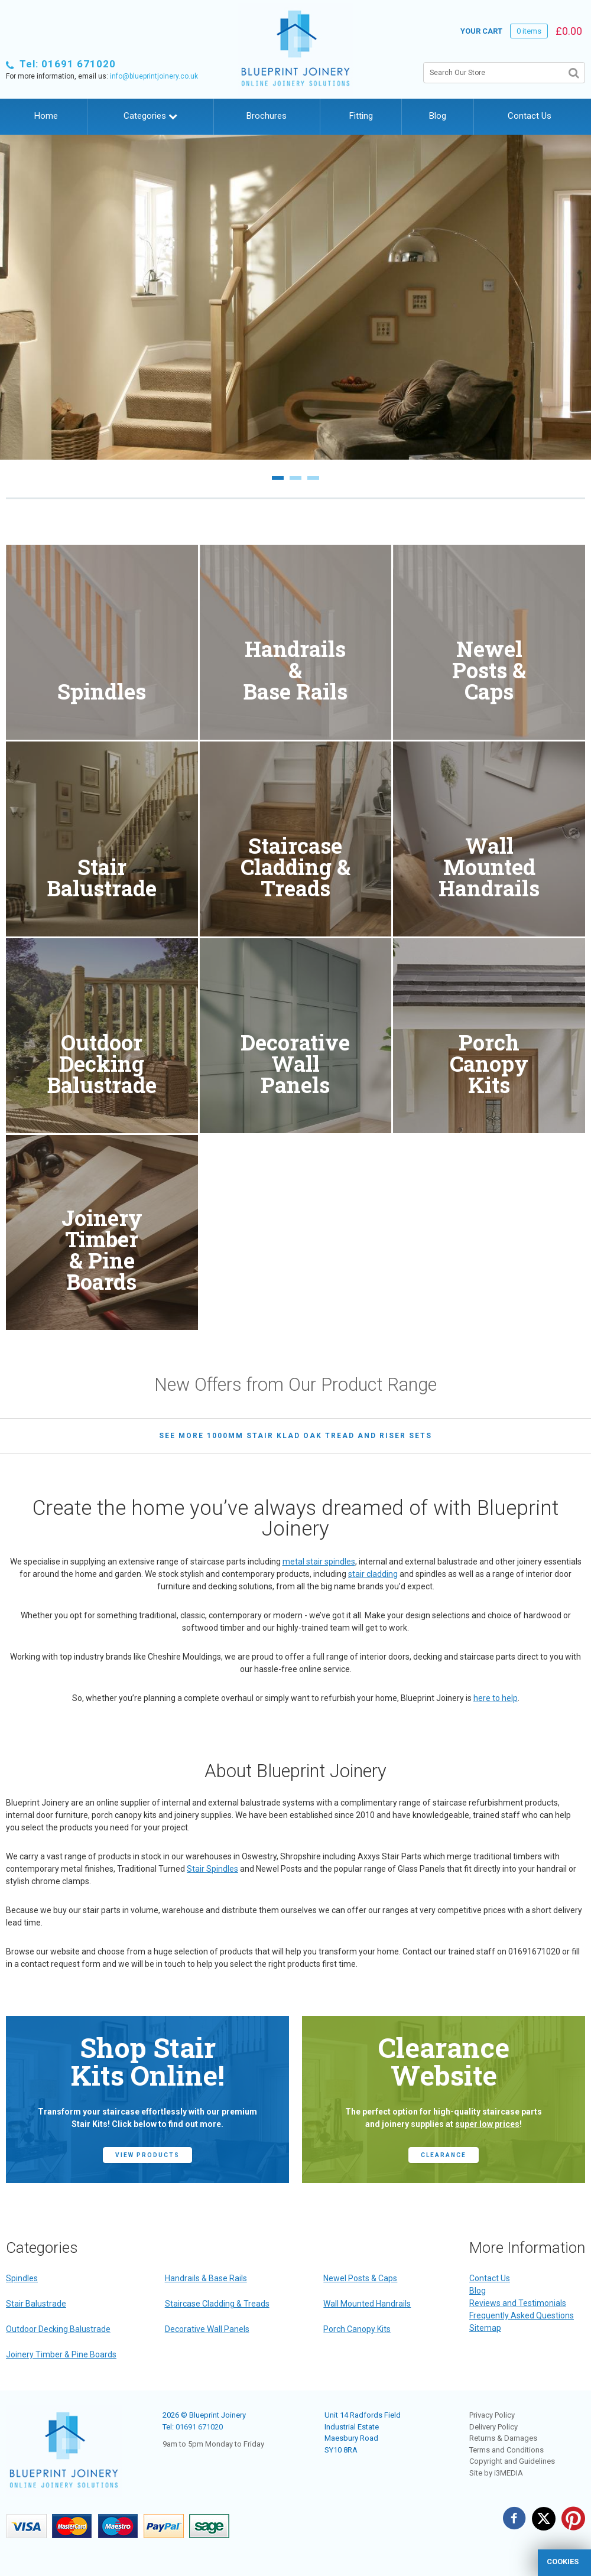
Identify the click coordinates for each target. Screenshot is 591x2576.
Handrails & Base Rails (206, 2278)
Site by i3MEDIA (496, 2472)
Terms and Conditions (506, 2449)
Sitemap (485, 2328)
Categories (150, 115)
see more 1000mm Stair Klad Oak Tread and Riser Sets (295, 1436)
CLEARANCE (443, 2155)
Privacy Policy (492, 2415)
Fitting (361, 115)
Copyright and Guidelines (512, 2461)
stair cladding (373, 1574)
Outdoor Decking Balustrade (58, 2329)
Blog (437, 115)
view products (147, 2155)
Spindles (22, 2278)
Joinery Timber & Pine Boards (61, 2354)
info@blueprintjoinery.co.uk (154, 76)
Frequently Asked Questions (521, 2315)
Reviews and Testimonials (517, 2303)
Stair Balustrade (36, 2303)
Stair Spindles (212, 1869)
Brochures (266, 115)
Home (46, 115)
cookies (563, 2561)
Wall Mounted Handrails (367, 2303)
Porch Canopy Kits (357, 2329)
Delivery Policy (493, 2426)
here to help (495, 1698)
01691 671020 (199, 2426)
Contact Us (529, 115)
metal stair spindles (318, 1561)
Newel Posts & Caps (360, 2278)
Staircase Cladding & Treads (217, 2303)
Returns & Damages (503, 2438)
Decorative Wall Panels (207, 2329)
